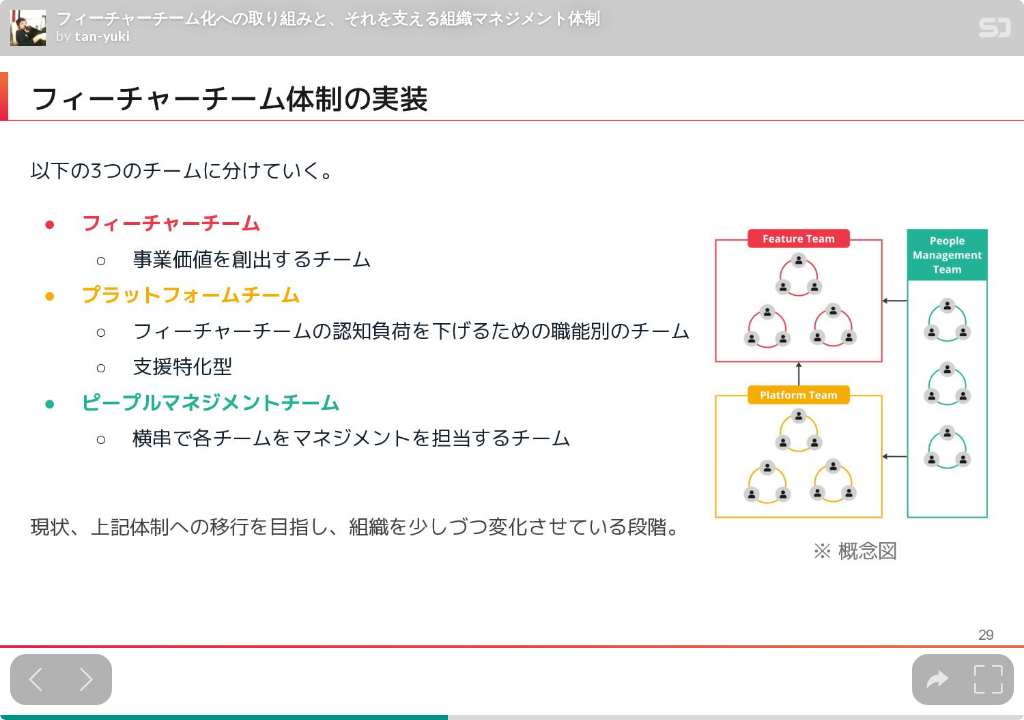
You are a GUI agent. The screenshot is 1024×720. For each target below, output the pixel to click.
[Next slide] (86, 679)
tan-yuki (102, 36)
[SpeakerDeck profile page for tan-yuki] (28, 29)
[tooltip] (937, 679)
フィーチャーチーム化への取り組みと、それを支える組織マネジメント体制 (328, 18)
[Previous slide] (35, 679)
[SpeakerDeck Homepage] (995, 31)
